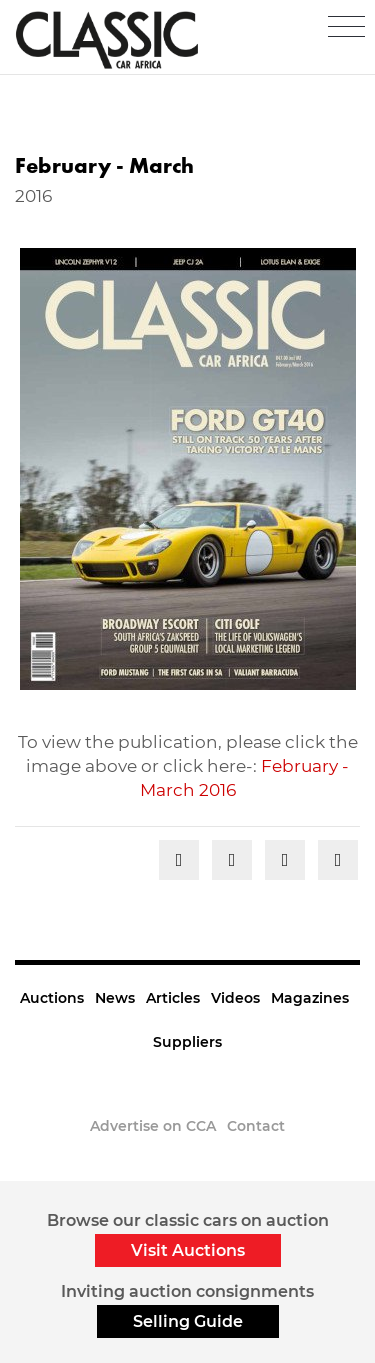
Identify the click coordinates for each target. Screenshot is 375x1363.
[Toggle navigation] (346, 27)
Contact (256, 1126)
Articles (173, 998)
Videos (235, 998)
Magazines (310, 998)
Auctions (52, 998)
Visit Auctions (188, 1250)
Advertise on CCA (153, 1126)
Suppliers (187, 1042)
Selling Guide (188, 1321)
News (115, 998)
